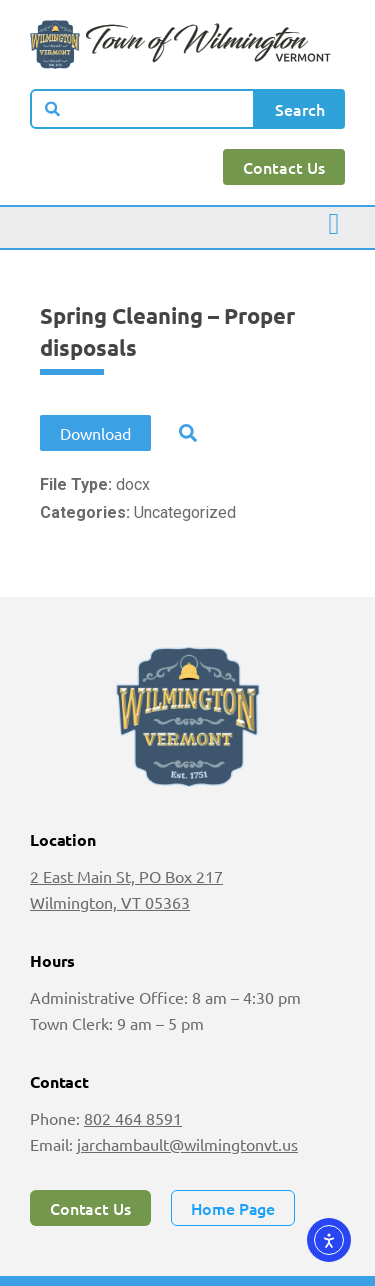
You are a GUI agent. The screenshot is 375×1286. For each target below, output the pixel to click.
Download (95, 433)
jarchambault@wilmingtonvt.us (187, 1144)
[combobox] (142, 109)
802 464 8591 (133, 1118)
